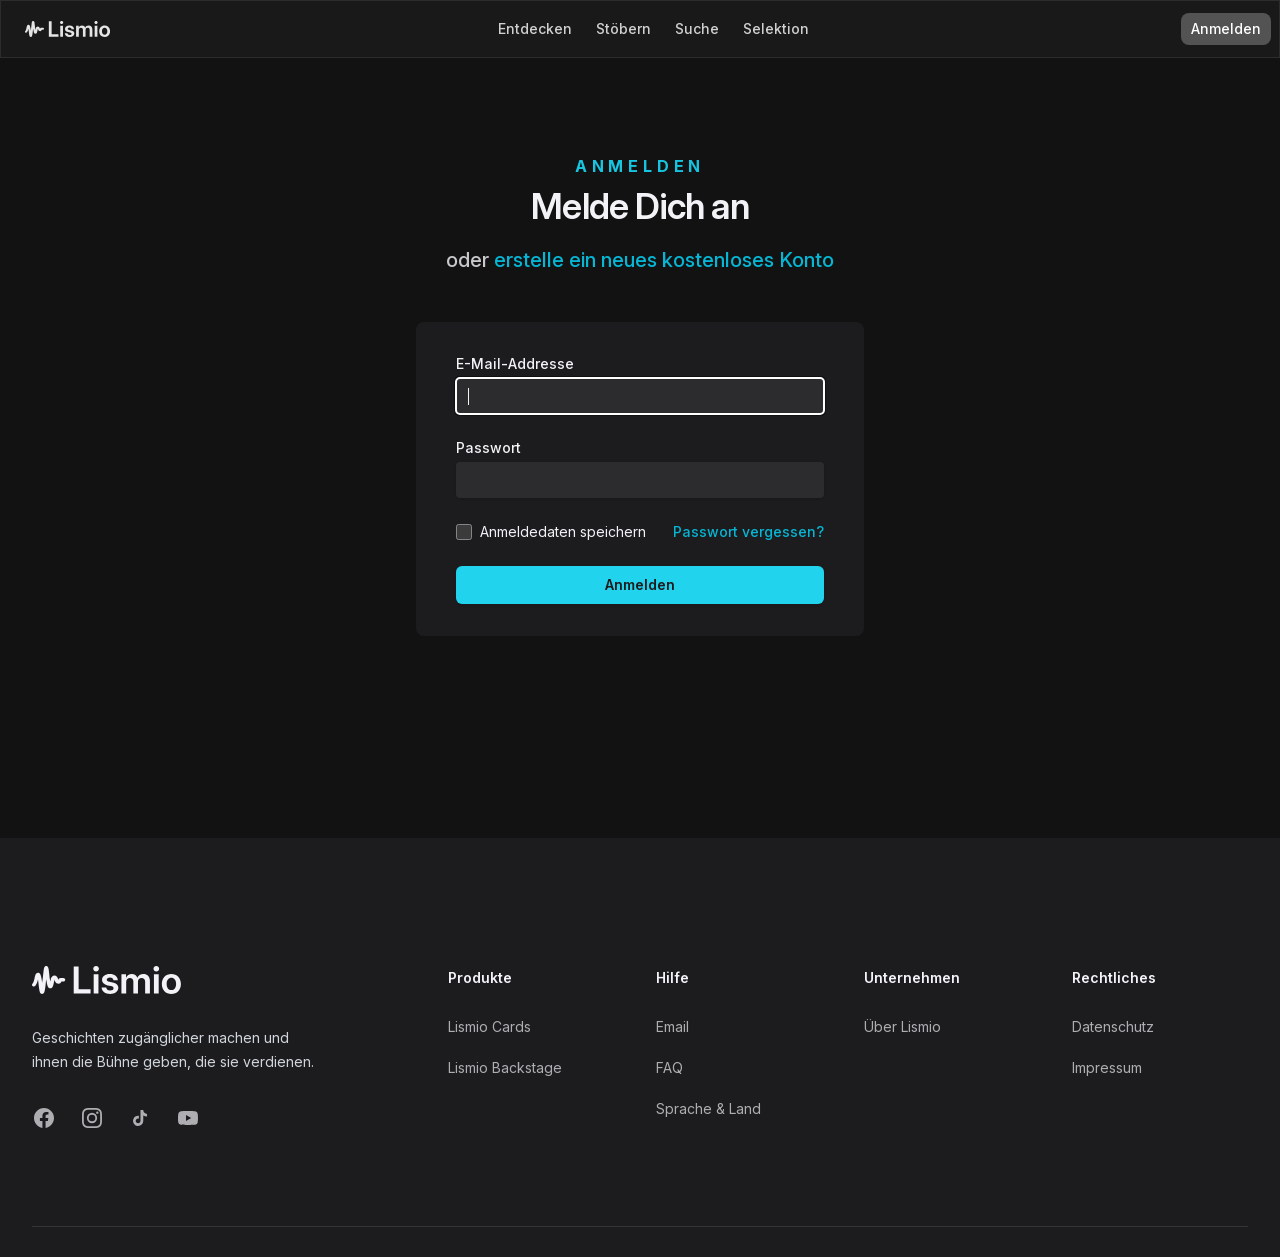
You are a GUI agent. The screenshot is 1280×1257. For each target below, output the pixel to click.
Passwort (488, 447)
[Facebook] (44, 1118)
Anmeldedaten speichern (563, 531)
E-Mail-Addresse (515, 363)
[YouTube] (188, 1118)
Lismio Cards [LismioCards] (489, 1026)
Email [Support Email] (672, 1026)
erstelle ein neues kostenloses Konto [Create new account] (664, 260)
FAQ (669, 1067)
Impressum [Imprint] (1107, 1067)
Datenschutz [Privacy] (1113, 1026)
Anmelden (640, 584)
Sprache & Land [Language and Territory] (708, 1108)
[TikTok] (140, 1118)
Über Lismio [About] (902, 1026)
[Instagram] (92, 1118)
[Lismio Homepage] (67, 29)
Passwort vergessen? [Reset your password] (748, 531)
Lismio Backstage (505, 1067)
